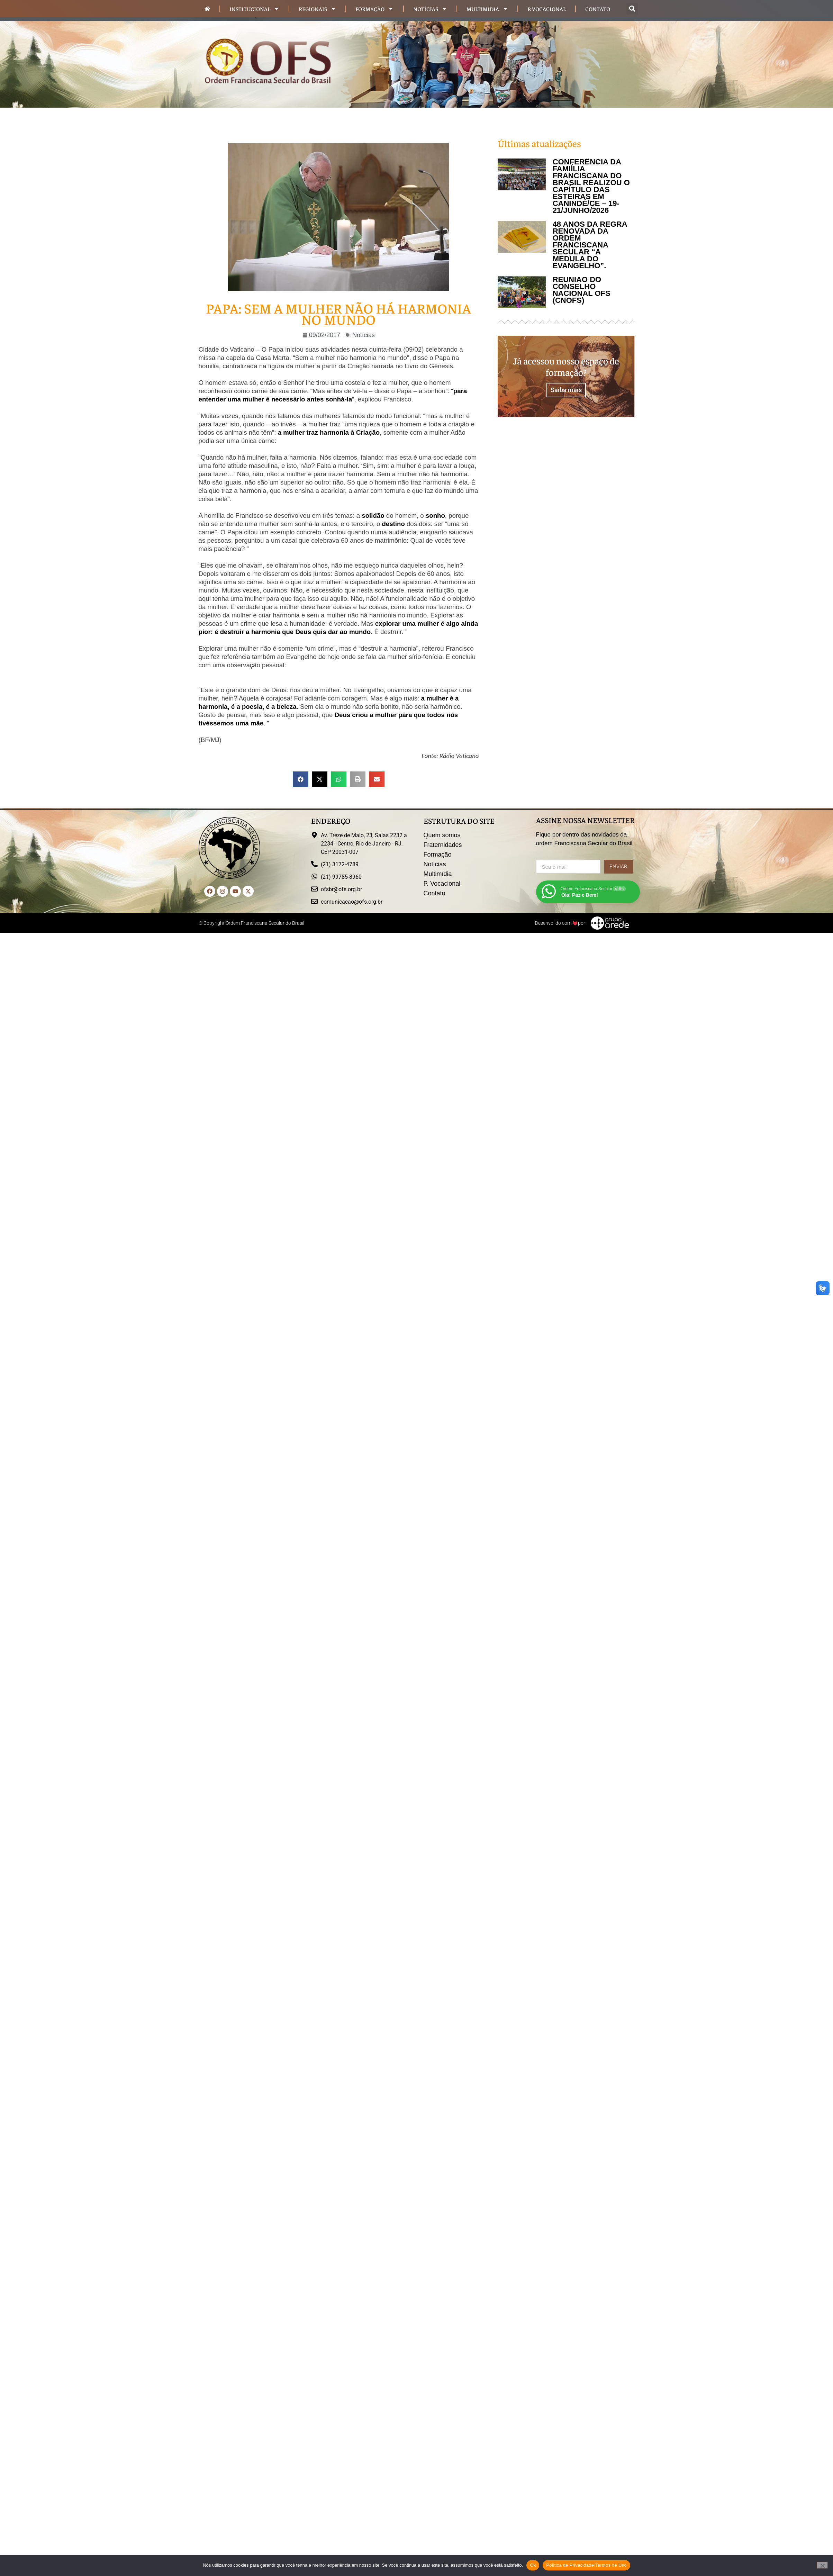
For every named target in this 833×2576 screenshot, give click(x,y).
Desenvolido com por (560, 923)
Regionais (317, 8)
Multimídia (487, 8)
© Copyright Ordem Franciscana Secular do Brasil (251, 923)
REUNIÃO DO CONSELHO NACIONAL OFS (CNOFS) (581, 290)
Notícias (430, 8)
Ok (533, 2565)
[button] (632, 9)
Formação (374, 8)
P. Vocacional (546, 8)
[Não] (822, 2565)
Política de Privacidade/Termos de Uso (586, 2565)
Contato (597, 8)
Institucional (254, 8)
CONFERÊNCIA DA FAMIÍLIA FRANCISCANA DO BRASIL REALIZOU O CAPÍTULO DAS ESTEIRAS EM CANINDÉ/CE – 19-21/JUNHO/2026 (591, 186)
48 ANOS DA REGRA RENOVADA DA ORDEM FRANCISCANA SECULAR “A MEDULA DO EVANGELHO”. (590, 245)
